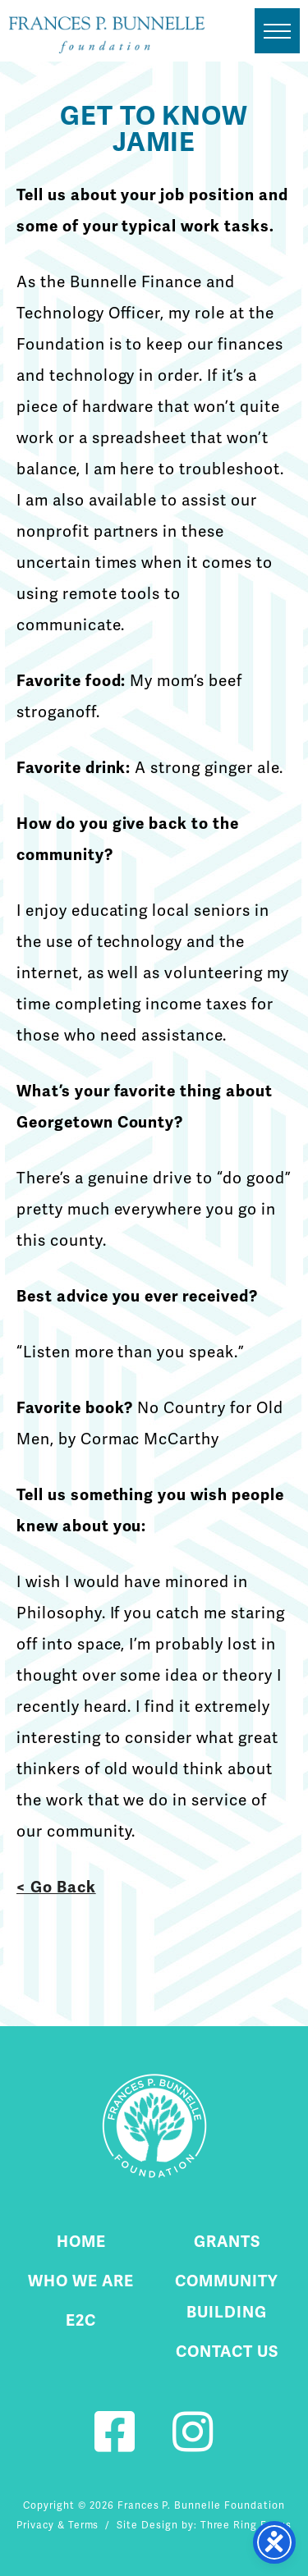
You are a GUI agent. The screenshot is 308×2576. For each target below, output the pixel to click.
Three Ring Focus (246, 2525)
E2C (81, 2320)
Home (81, 2241)
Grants (227, 2241)
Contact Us (227, 2351)
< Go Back (56, 1887)
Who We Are (81, 2281)
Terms (83, 2525)
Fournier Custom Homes (106, 34)
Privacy (35, 2525)
